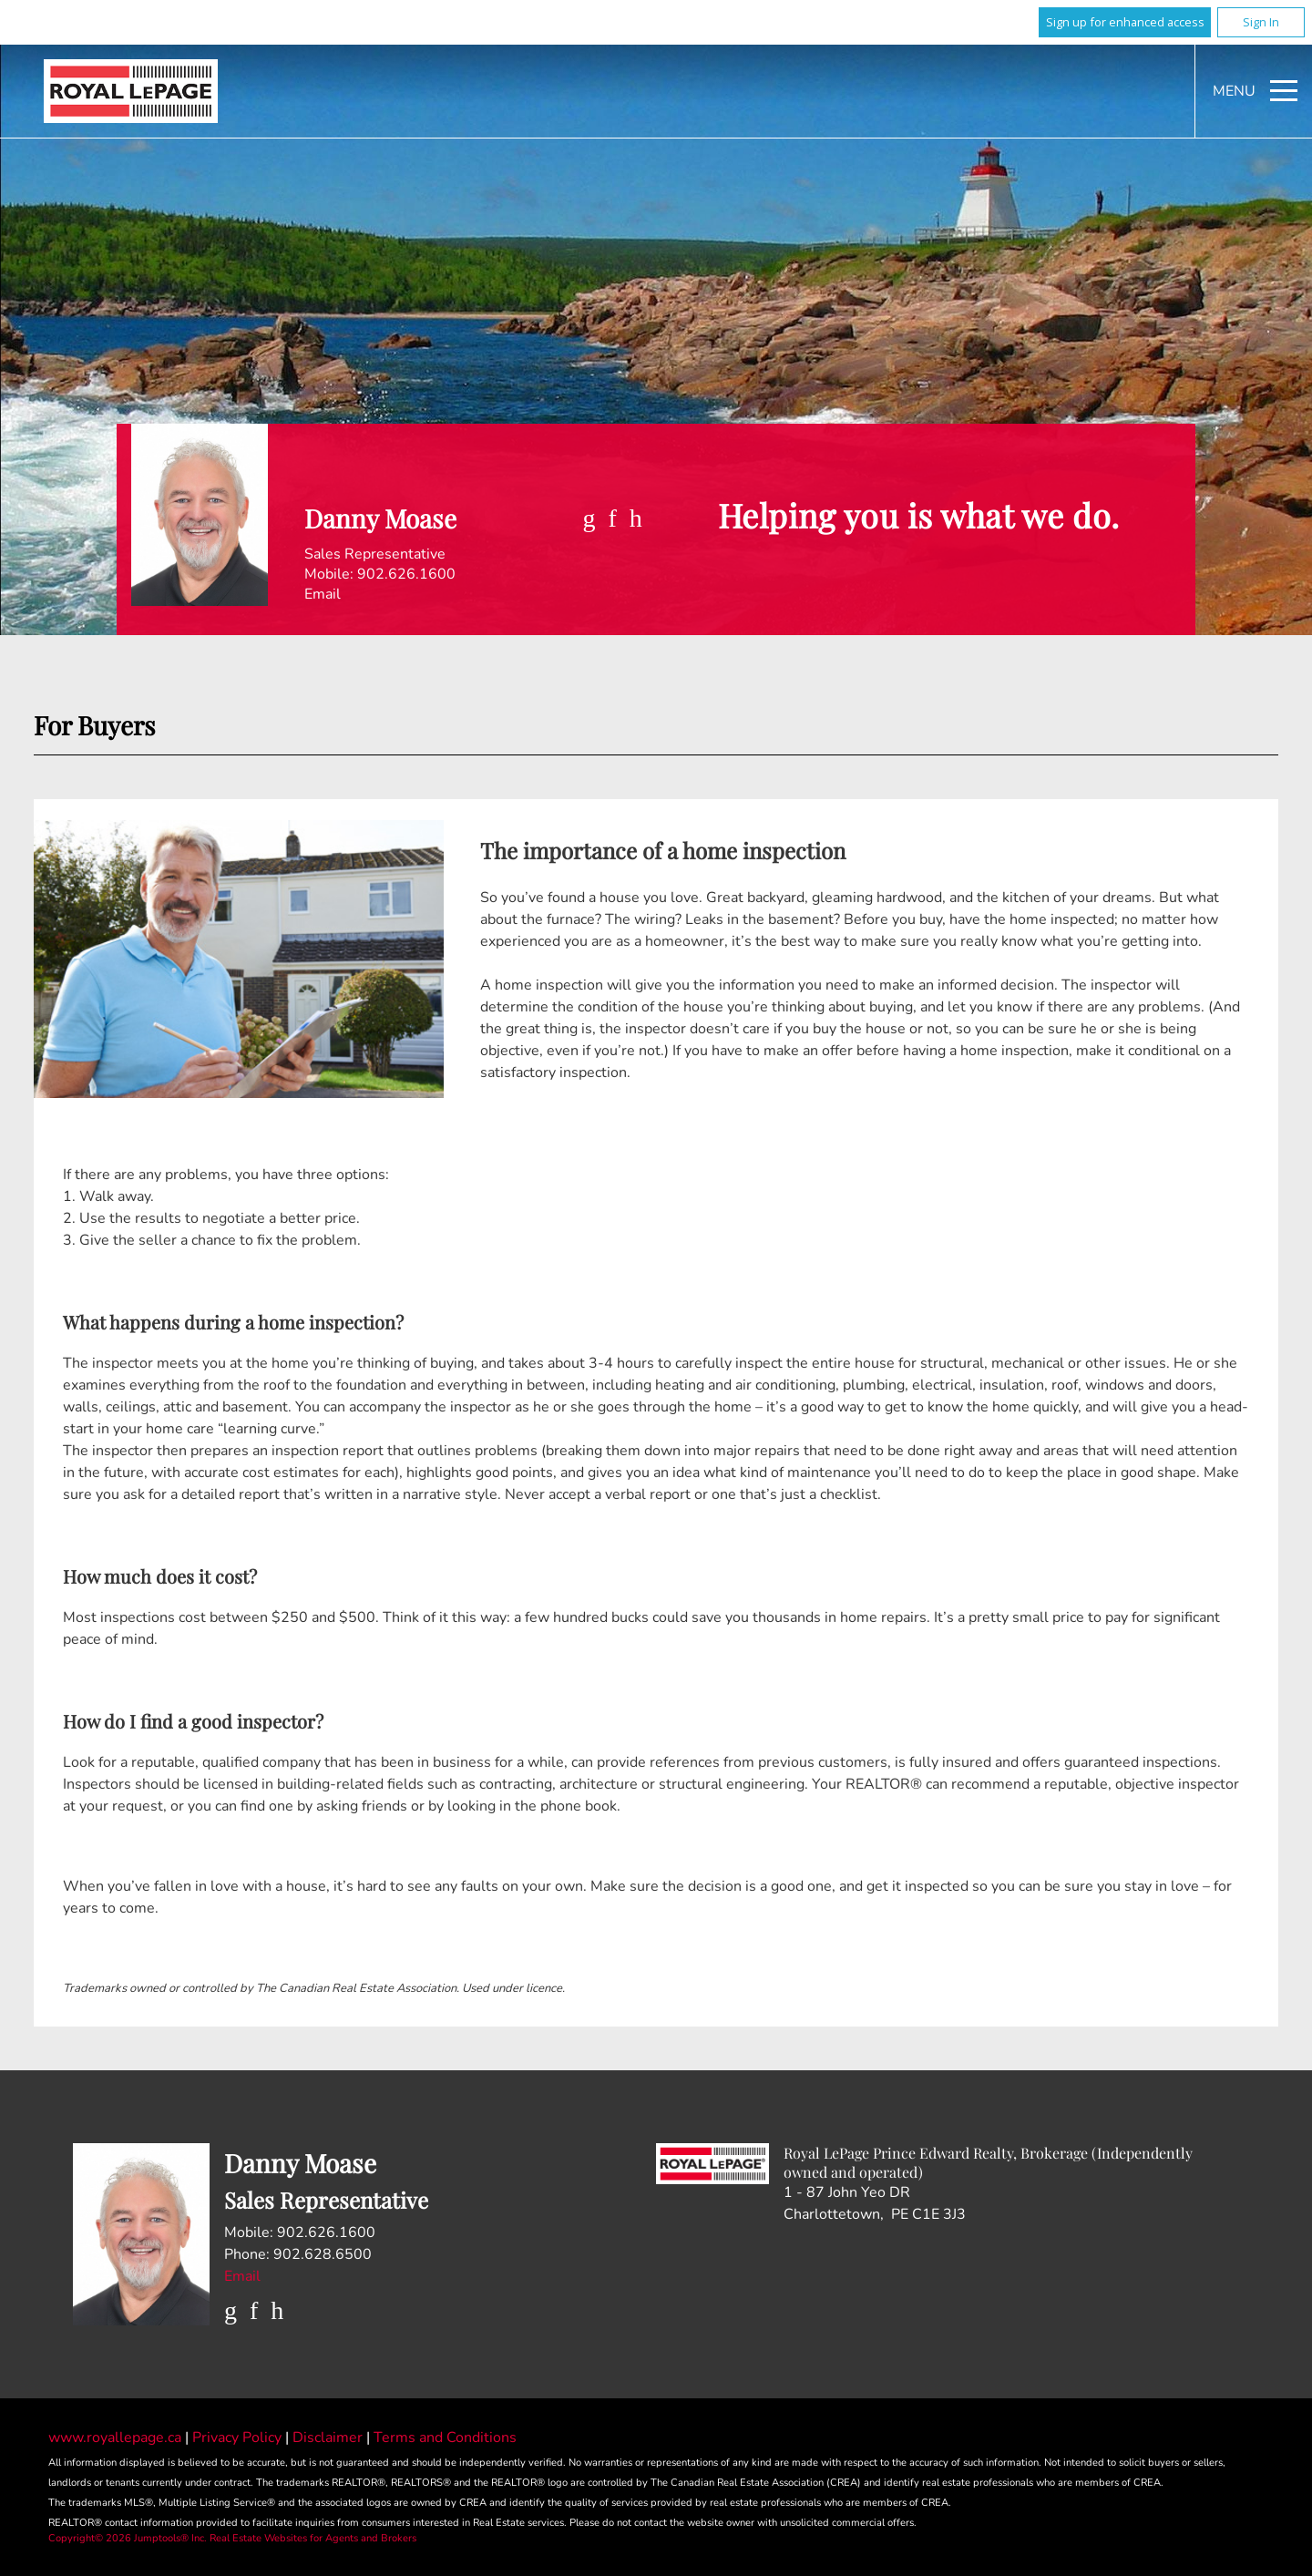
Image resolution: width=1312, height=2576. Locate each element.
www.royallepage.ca (114, 2437)
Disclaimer (329, 2437)
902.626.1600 (406, 574)
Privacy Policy (238, 2437)
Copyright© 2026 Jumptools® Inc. (127, 2538)
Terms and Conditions (445, 2437)
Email (322, 594)
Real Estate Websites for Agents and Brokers (313, 2538)
